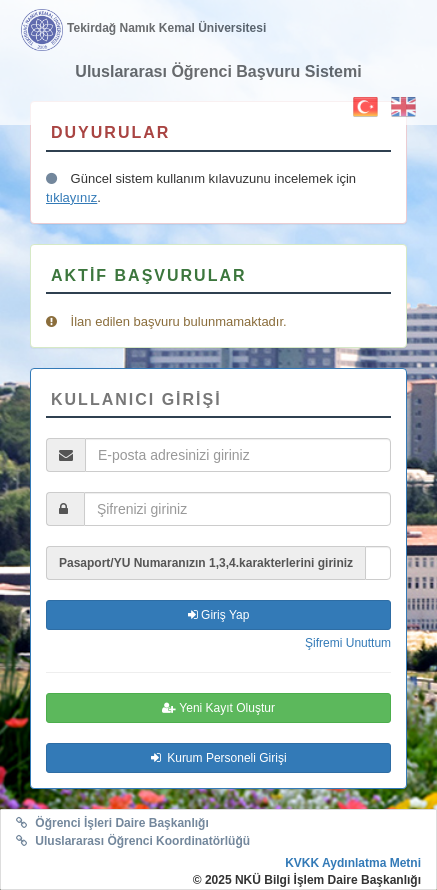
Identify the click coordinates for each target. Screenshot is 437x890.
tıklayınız (71, 197)
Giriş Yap (219, 615)
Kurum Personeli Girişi (219, 758)
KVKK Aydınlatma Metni (353, 863)
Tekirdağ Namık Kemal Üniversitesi (166, 28)
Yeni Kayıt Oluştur (218, 708)
